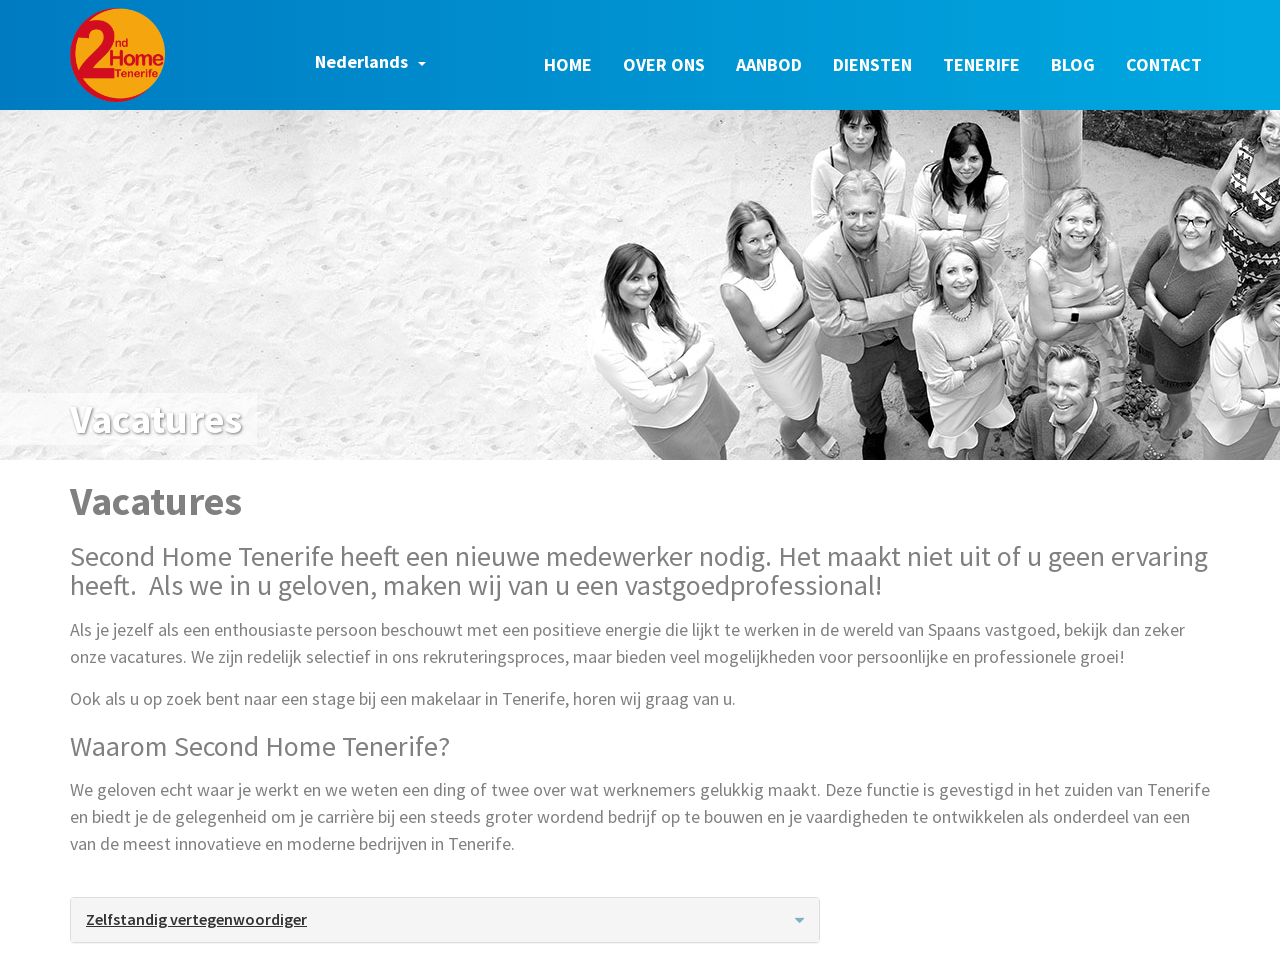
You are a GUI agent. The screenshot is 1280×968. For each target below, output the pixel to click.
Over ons (664, 64)
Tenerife (981, 64)
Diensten (872, 64)
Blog (1073, 64)
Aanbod (769, 64)
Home (568, 64)
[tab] (445, 920)
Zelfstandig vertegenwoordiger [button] (445, 919)
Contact (1164, 64)
